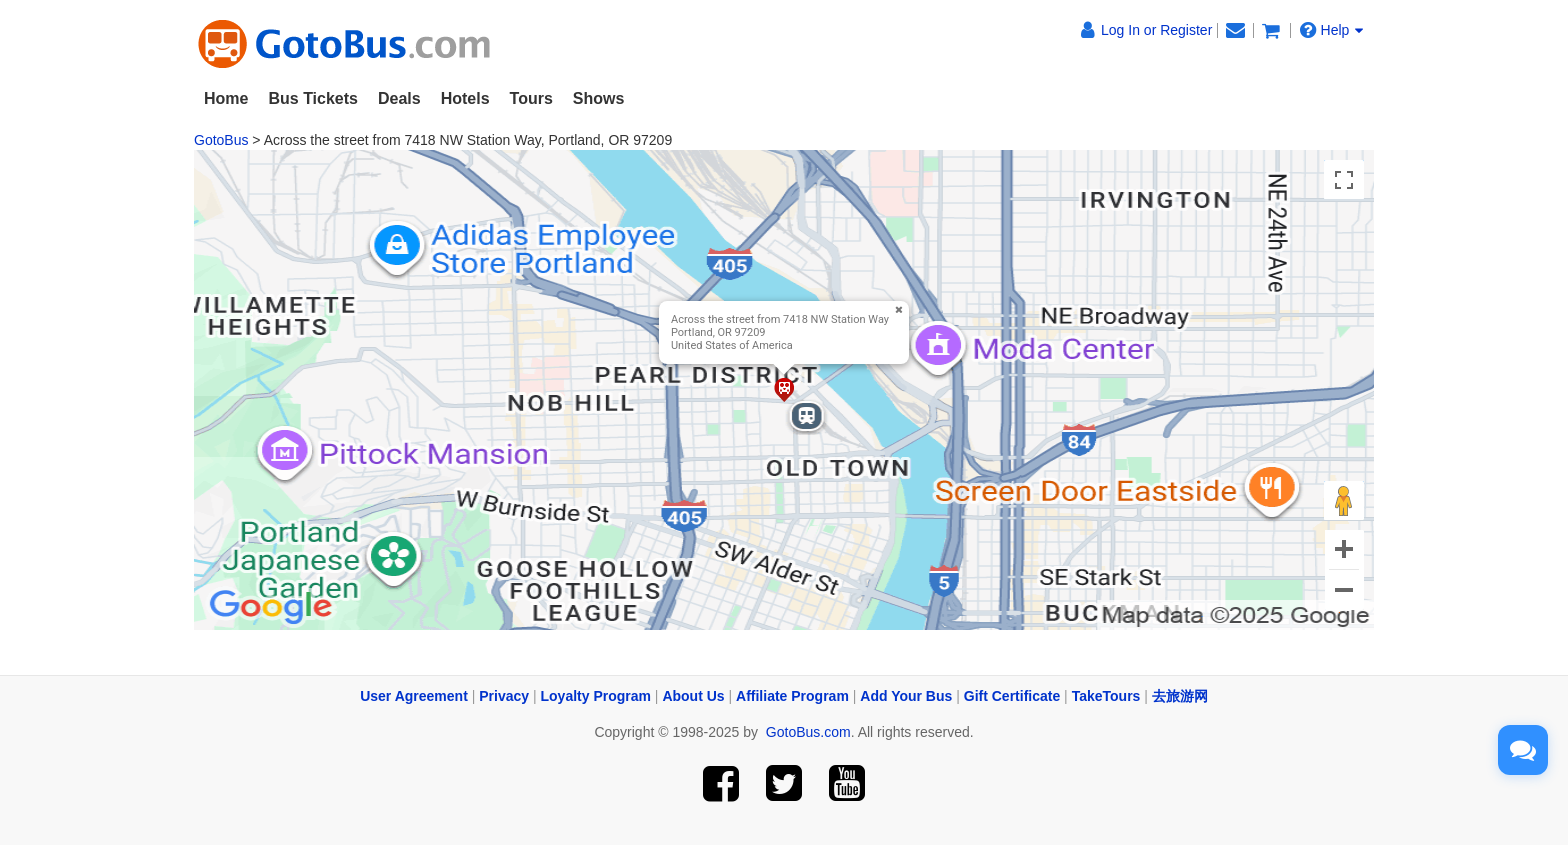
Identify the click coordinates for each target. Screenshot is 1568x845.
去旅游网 (1180, 696)
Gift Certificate (1012, 696)
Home (226, 98)
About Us (693, 696)
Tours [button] (531, 98)
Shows (599, 98)
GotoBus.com (808, 732)
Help (1332, 30)
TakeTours (1106, 696)
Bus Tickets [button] (313, 98)
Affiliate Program (792, 696)
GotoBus (221, 140)
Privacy (504, 696)
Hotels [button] (465, 98)
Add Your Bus (906, 696)
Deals (399, 98)
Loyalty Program (596, 696)
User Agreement (414, 696)
